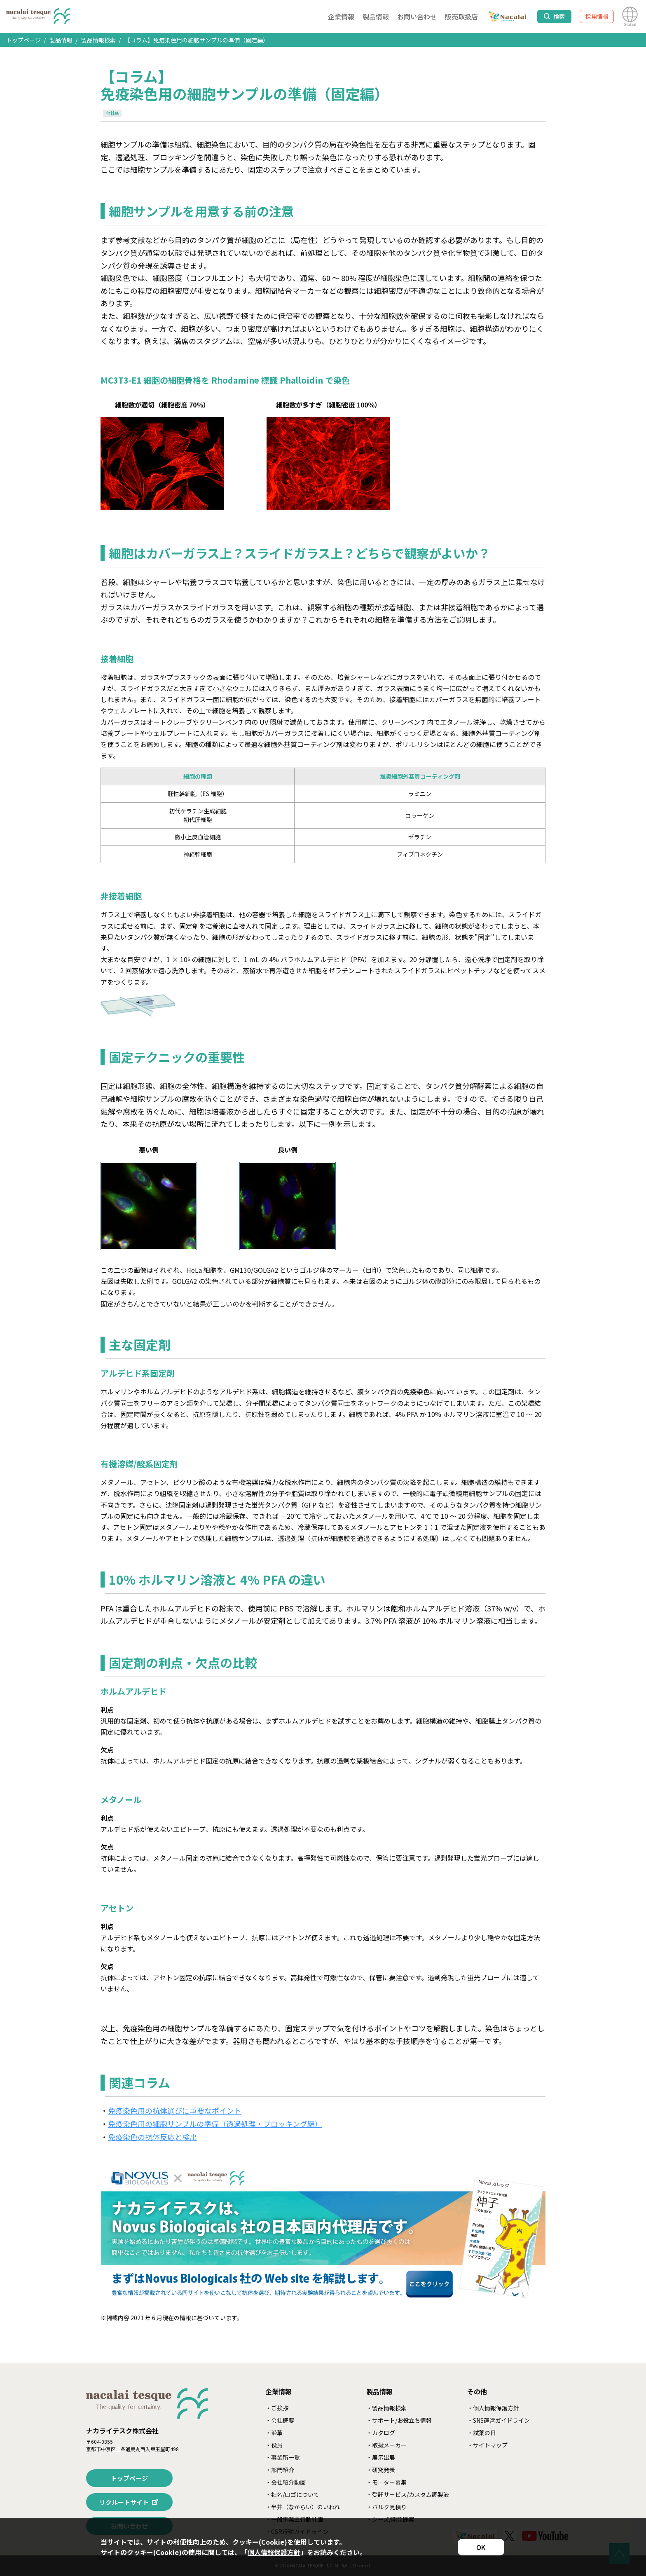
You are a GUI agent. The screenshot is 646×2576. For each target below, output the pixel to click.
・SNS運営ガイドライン (498, 2420)
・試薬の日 (481, 2432)
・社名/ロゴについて (292, 2494)
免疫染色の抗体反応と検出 (152, 2136)
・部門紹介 (279, 2470)
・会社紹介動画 (285, 2482)
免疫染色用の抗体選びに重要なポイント (174, 2110)
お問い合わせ (417, 16)
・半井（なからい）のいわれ (302, 2507)
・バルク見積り (386, 2507)
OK (480, 2547)
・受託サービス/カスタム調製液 (407, 2494)
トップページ (23, 40)
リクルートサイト (124, 2502)
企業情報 (341, 16)
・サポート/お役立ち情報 (399, 2420)
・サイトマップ (487, 2445)
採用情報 (597, 16)
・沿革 (274, 2432)
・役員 (274, 2445)
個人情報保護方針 (274, 2552)
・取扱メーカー (386, 2445)
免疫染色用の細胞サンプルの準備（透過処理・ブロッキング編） (215, 2123)
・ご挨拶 (276, 2408)
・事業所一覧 (282, 2457)
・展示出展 (380, 2457)
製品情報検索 (98, 40)
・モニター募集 (386, 2482)
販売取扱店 (461, 16)
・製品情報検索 (386, 2408)
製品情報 (376, 16)
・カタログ (380, 2432)
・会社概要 (279, 2420)
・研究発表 (380, 2470)
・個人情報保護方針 (493, 2408)
